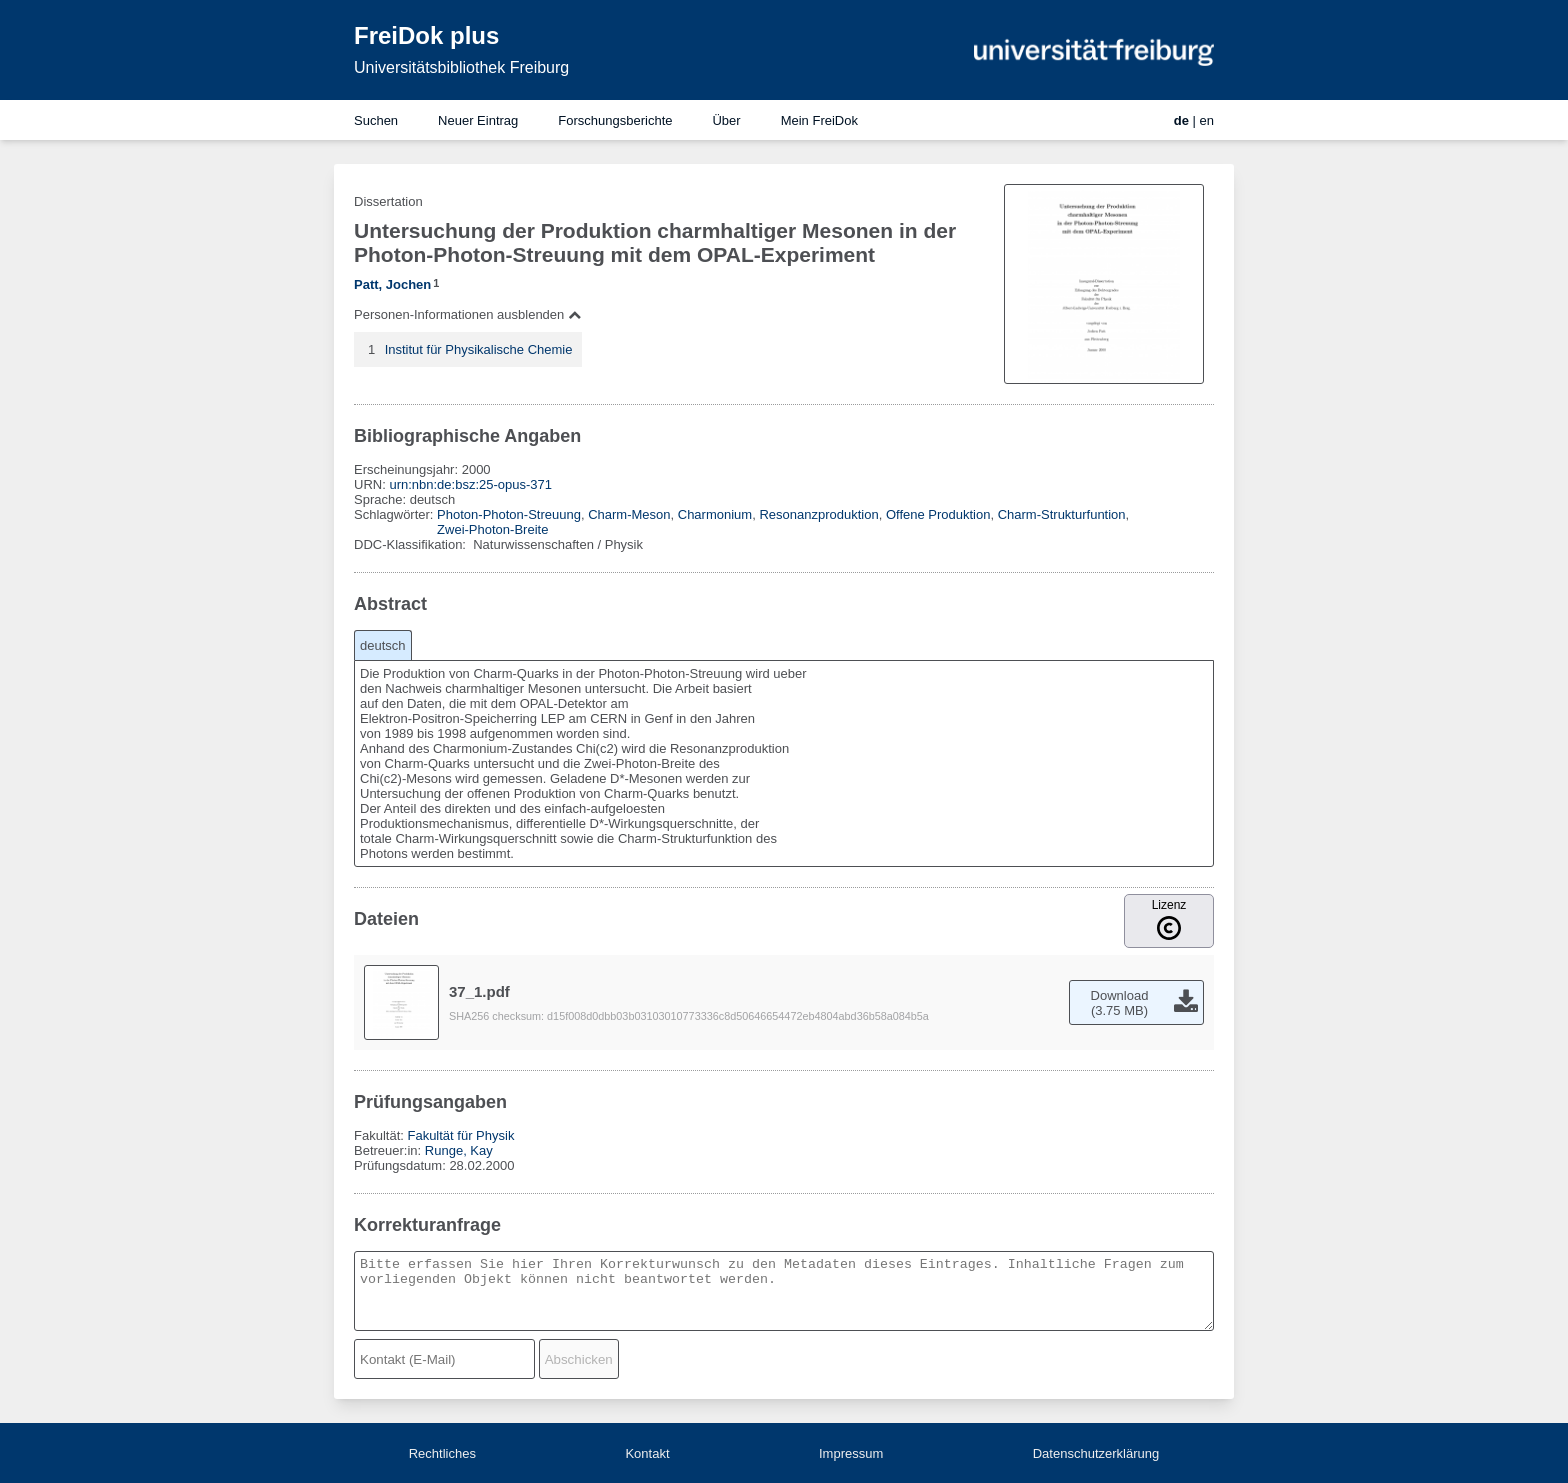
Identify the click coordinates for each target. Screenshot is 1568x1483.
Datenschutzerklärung (1096, 1453)
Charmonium (715, 514)
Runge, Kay (459, 1150)
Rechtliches (442, 1453)
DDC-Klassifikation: (412, 544)
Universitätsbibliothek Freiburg (461, 67)
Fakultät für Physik (460, 1135)
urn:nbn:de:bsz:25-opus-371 (470, 484)
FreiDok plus (426, 35)
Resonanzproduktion (818, 514)
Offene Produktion (938, 514)
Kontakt (647, 1453)
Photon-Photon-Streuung (509, 514)
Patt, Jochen (392, 284)
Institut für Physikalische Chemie (479, 349)
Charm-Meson (629, 514)
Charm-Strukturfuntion (1062, 514)
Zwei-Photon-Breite (492, 529)
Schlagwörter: (395, 514)
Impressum (851, 1453)
